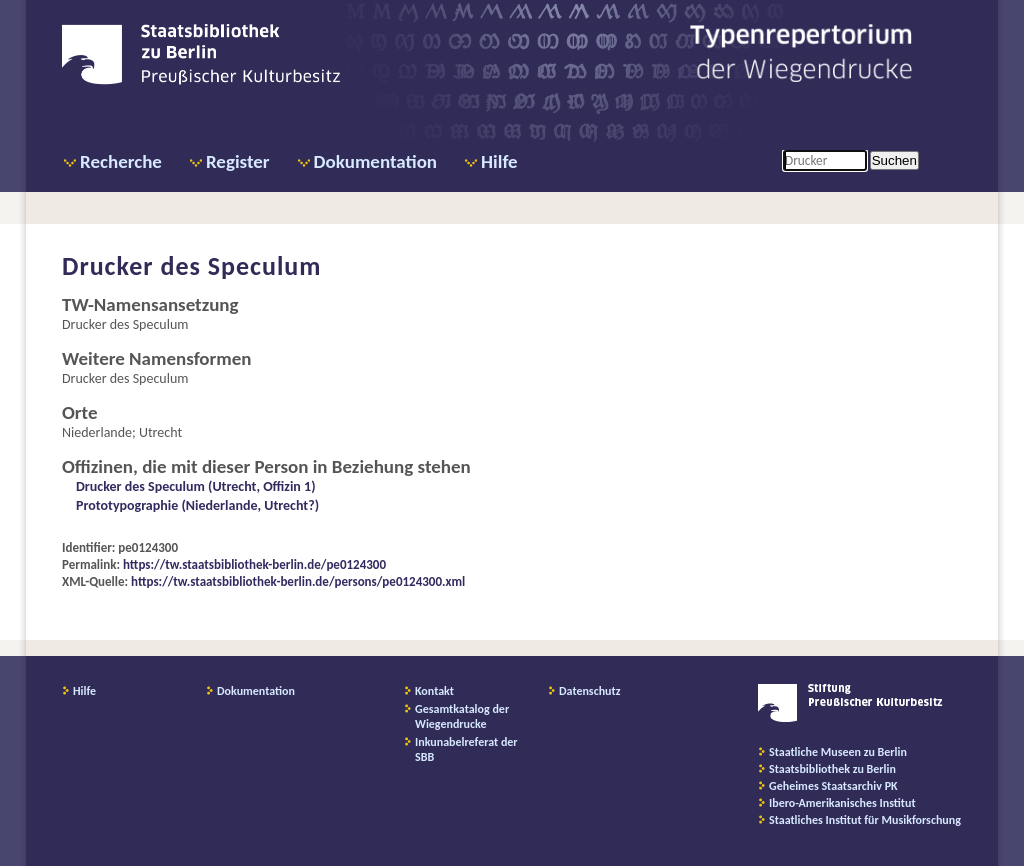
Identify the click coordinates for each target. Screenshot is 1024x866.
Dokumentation (375, 161)
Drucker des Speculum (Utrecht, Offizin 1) (196, 486)
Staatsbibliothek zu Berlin (832, 769)
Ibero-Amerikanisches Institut (842, 803)
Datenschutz (590, 691)
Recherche (121, 161)
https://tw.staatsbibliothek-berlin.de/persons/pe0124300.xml (298, 581)
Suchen (894, 160)
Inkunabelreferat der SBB (466, 749)
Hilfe (499, 161)
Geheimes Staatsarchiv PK (833, 786)
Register (238, 161)
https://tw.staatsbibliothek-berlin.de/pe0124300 (254, 564)
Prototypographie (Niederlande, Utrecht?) (197, 505)
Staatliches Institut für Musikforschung (865, 820)
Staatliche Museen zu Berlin (838, 752)
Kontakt (434, 691)
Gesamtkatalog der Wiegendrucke (462, 716)
